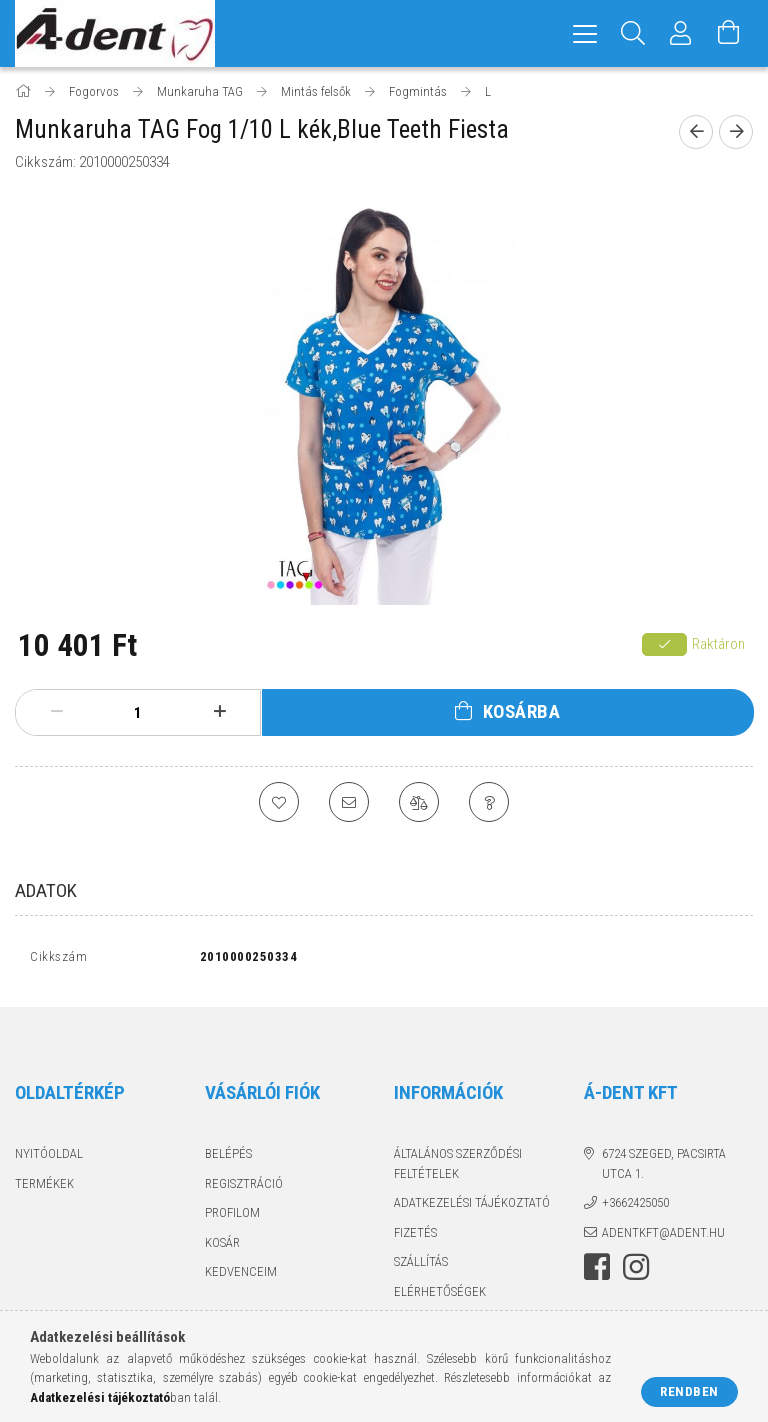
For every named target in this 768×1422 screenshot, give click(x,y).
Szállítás (421, 1266)
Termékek (44, 1187)
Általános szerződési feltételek (458, 1168)
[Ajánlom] (349, 802)
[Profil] (681, 33)
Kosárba (522, 711)
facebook (597, 1272)
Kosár (222, 1246)
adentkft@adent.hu (663, 1236)
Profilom (232, 1217)
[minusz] (56, 712)
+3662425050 (635, 1207)
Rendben (689, 1391)
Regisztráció (244, 1187)
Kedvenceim (241, 1276)
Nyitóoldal (49, 1158)
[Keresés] (633, 33)
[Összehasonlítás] (419, 802)
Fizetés (415, 1236)
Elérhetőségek (440, 1295)
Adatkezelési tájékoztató (472, 1207)
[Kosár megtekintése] (729, 33)
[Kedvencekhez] (279, 802)
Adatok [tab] (46, 890)
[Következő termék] (736, 132)
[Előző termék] (696, 132)
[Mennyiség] (138, 713)
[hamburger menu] (585, 33)
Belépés (228, 1158)
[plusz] (219, 712)
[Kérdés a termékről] (489, 802)
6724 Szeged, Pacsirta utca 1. (664, 1168)
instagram (636, 1272)
